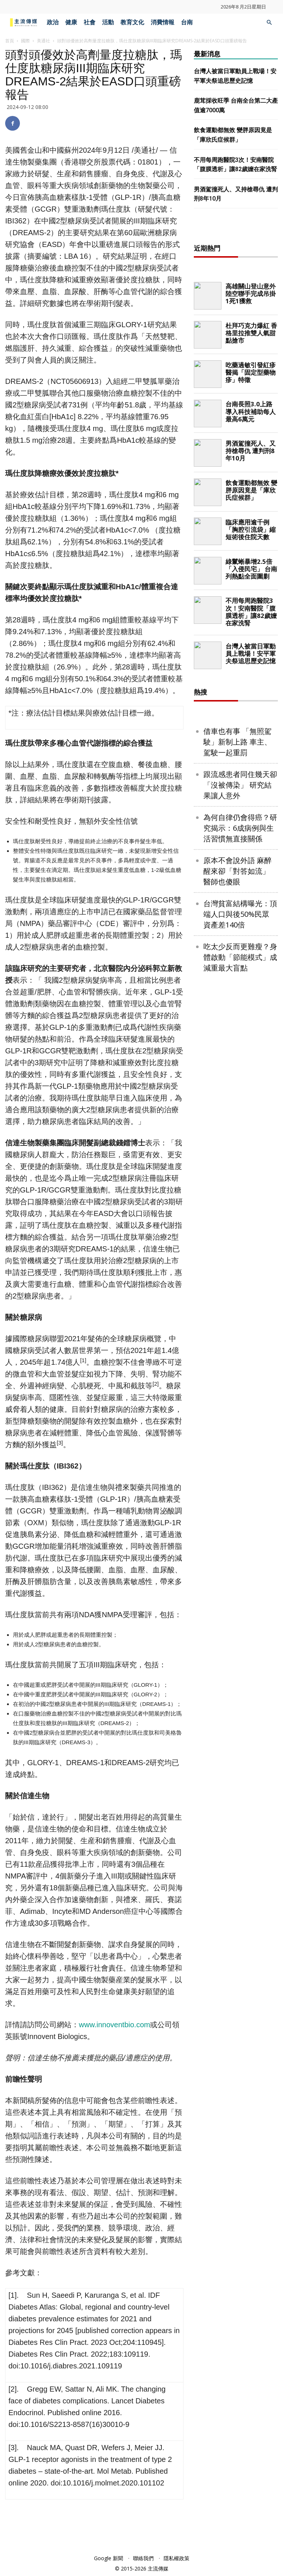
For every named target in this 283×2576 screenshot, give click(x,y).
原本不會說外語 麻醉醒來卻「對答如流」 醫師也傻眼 (237, 961)
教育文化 (132, 22)
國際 (25, 41)
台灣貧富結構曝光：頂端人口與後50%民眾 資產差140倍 (240, 1004)
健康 (71, 22)
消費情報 (162, 22)
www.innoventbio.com (114, 2025)
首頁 (9, 41)
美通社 (43, 41)
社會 (89, 22)
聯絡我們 (143, 2558)
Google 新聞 (108, 2558)
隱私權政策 (176, 2558)
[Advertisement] (238, 273)
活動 (108, 22)
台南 (187, 22)
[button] (269, 22)
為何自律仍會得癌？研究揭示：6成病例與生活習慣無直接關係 (240, 918)
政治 (53, 22)
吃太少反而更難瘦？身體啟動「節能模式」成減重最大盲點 (240, 1047)
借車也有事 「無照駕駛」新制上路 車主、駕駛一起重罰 (237, 832)
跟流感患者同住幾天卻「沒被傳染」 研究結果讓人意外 (240, 875)
